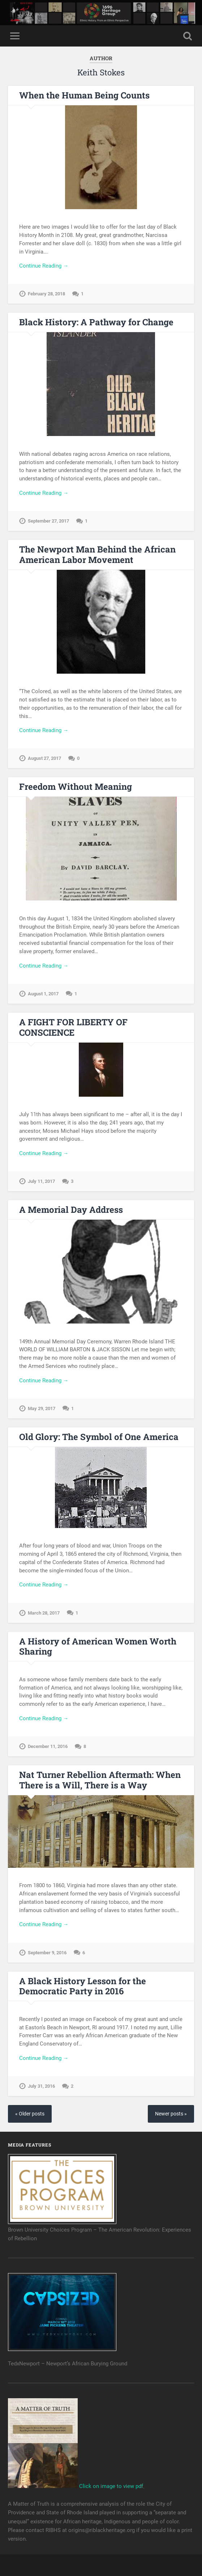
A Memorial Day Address (71, 1209)
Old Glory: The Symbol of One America (99, 1437)
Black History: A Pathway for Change (96, 322)
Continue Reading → (43, 266)
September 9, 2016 (47, 1952)
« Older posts (29, 2114)
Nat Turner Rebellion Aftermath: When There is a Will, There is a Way (100, 1780)
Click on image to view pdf (75, 2486)
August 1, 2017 (43, 993)
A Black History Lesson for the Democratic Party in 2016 (82, 1986)
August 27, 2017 (44, 758)
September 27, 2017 (48, 521)
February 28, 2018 (46, 293)
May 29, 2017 (41, 1408)
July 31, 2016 (41, 2086)
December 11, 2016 (48, 1746)
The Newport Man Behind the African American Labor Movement (97, 554)
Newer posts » (171, 2114)
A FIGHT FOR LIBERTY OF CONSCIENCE (73, 1027)
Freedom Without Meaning (75, 786)
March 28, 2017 (44, 1613)
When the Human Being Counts (84, 95)
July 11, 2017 (41, 1181)
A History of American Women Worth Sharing (97, 1646)
